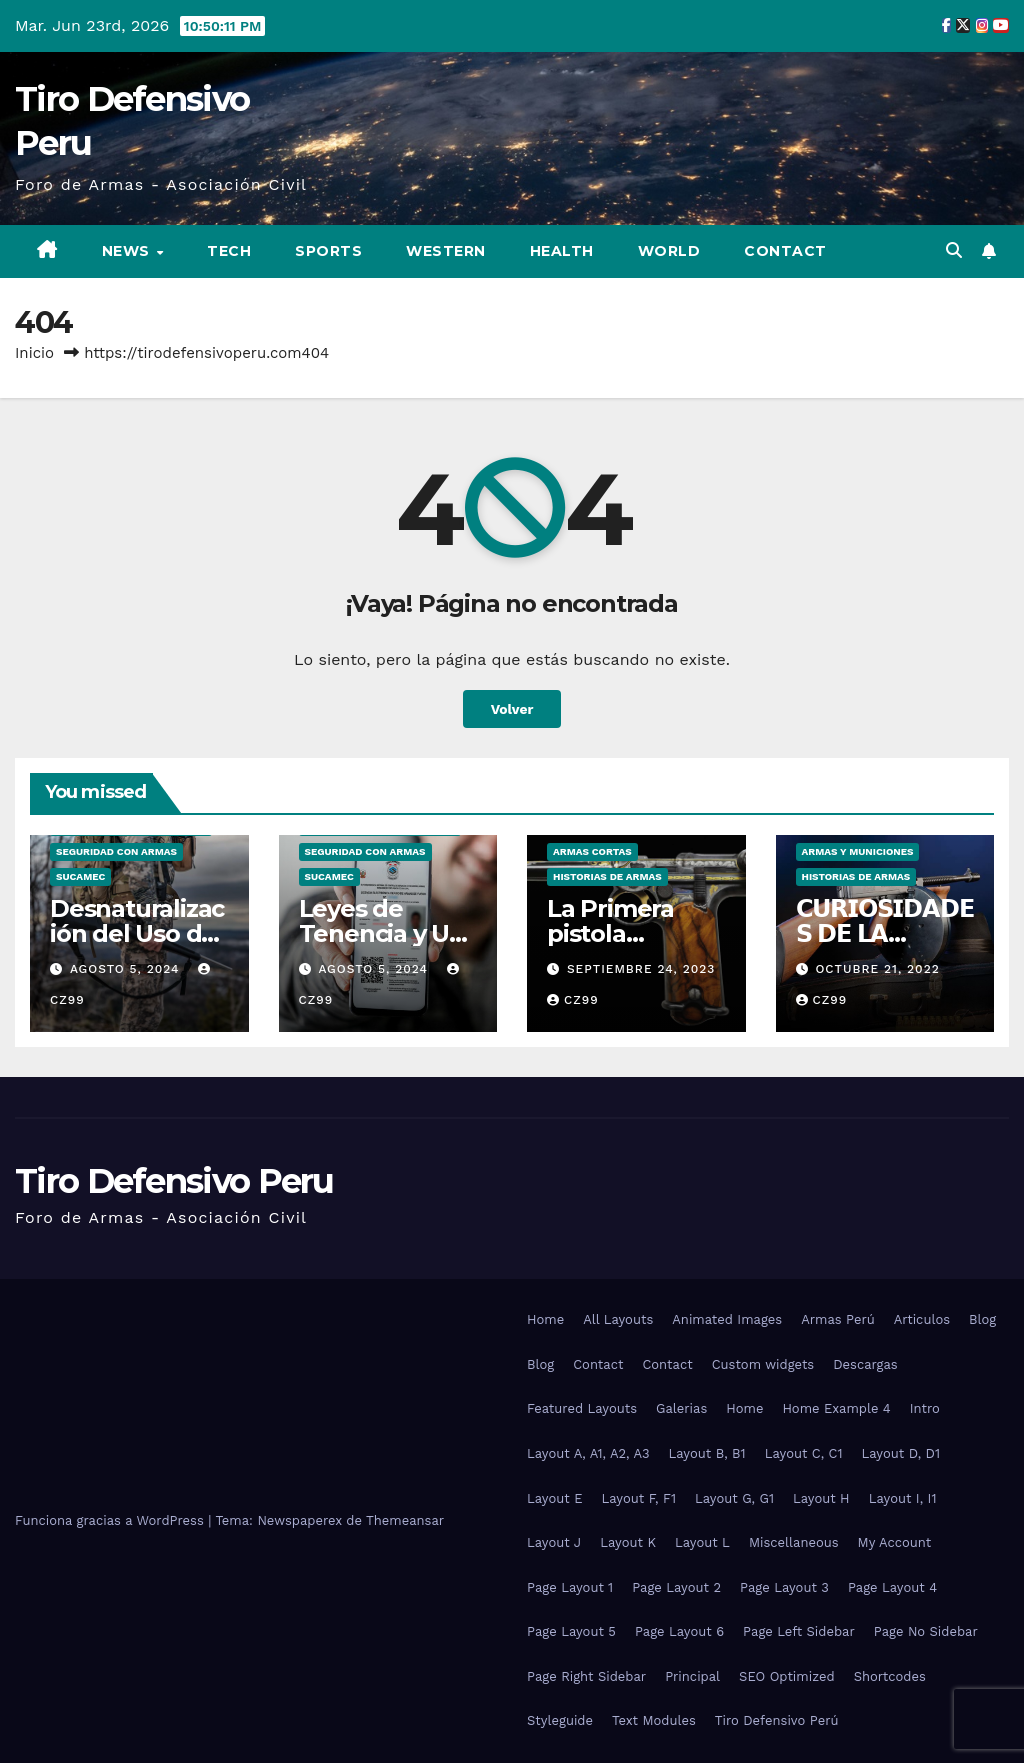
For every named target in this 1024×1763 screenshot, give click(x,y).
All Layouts (618, 1319)
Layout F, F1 (638, 1498)
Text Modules (654, 1720)
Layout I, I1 (903, 1498)
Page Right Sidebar (586, 1676)
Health (562, 251)
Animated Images (727, 1319)
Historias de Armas (607, 876)
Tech (229, 251)
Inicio (34, 353)
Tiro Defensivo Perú (777, 1720)
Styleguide (560, 1720)
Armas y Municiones (858, 851)
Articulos (922, 1319)
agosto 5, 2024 (127, 969)
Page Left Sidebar (799, 1631)
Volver (512, 709)
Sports (328, 251)
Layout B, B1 (707, 1453)
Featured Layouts (582, 1408)
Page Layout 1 (570, 1587)
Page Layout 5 (571, 1631)
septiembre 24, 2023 (641, 969)
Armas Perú (838, 1319)
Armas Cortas (592, 851)
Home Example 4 (836, 1408)
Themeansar (405, 1520)
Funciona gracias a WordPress (111, 1520)
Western (446, 251)
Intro (925, 1408)
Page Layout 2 (676, 1587)
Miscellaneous (794, 1542)
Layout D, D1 (901, 1453)
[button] (954, 250)
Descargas (865, 1364)
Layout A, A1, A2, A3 (588, 1453)
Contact (785, 251)
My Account (895, 1542)
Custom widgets (763, 1364)
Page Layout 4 (892, 1587)
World (669, 251)
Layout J (554, 1542)
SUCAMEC (80, 876)
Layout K (628, 1542)
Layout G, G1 (734, 1498)
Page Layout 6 (679, 1631)
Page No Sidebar (926, 1631)
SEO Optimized (787, 1676)
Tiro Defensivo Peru (174, 1181)
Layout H (821, 1498)
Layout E (554, 1498)
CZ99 (573, 1000)
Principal (692, 1676)
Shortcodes (890, 1676)
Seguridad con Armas (116, 851)
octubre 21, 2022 (877, 969)
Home (545, 1319)
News (128, 251)
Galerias (681, 1408)
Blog (982, 1319)
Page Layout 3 (784, 1587)
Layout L (702, 1542)
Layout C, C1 (804, 1453)
